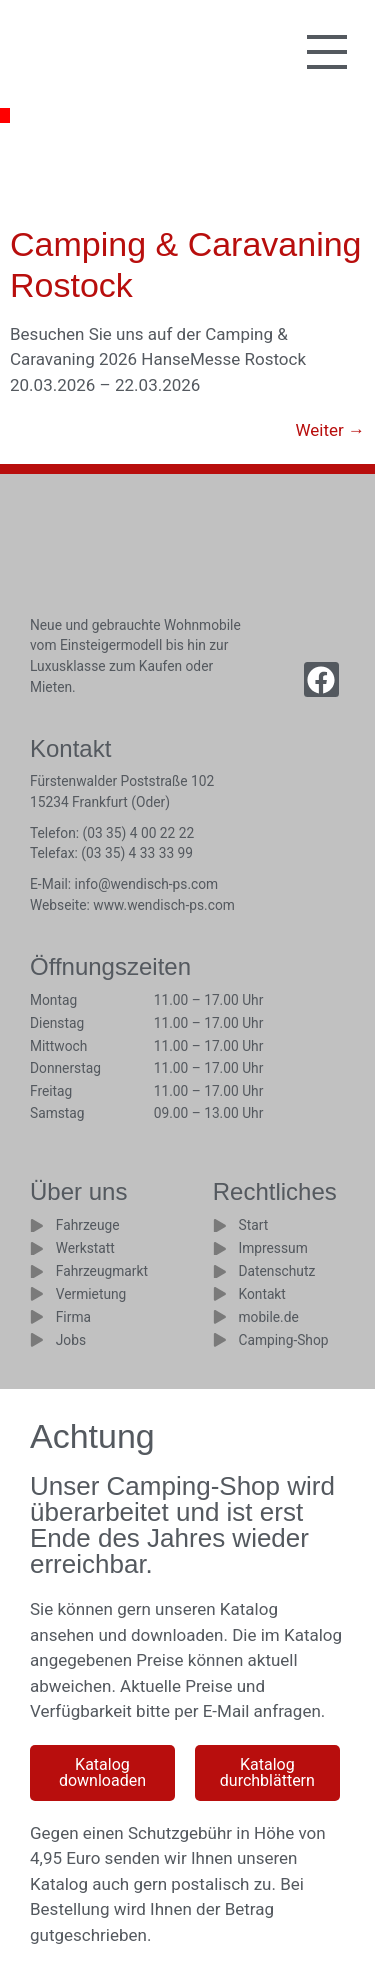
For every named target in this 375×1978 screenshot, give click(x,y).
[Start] (220, 1226)
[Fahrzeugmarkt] (37, 1272)
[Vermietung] (37, 1294)
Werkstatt (85, 1248)
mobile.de (268, 1317)
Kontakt (261, 1294)
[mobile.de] (220, 1317)
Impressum (272, 1248)
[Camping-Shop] (220, 1340)
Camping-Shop (283, 1340)
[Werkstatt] (37, 1249)
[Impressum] (220, 1249)
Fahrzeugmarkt (102, 1271)
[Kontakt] (220, 1294)
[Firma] (37, 1317)
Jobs (71, 1340)
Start (253, 1225)
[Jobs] (37, 1340)
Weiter (330, 430)
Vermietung (91, 1294)
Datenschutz (276, 1271)
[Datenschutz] (220, 1272)
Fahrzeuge (88, 1225)
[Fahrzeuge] (37, 1226)
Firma (73, 1317)
